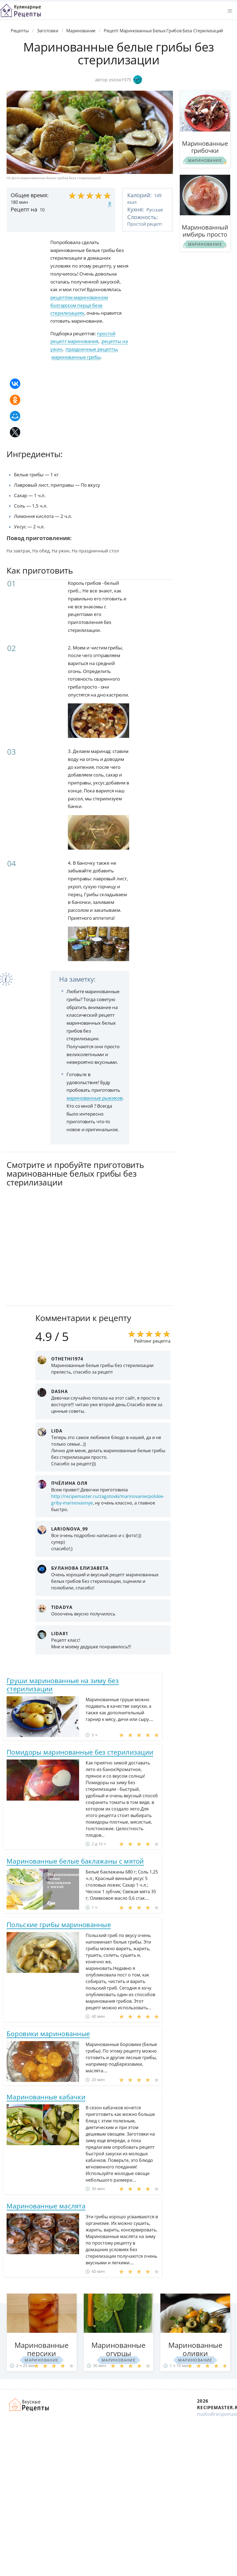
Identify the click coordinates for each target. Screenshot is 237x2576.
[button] (230, 11)
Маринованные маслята (46, 2205)
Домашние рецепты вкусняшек (29, 2404)
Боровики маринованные (48, 2033)
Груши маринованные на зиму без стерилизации (63, 1684)
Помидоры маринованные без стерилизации (80, 1752)
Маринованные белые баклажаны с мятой (75, 1861)
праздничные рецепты (91, 349)
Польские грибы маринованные (59, 1924)
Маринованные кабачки (46, 2096)
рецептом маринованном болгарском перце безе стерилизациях (79, 305)
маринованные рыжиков (95, 1098)
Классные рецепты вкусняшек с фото (20, 11)
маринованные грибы (76, 357)
